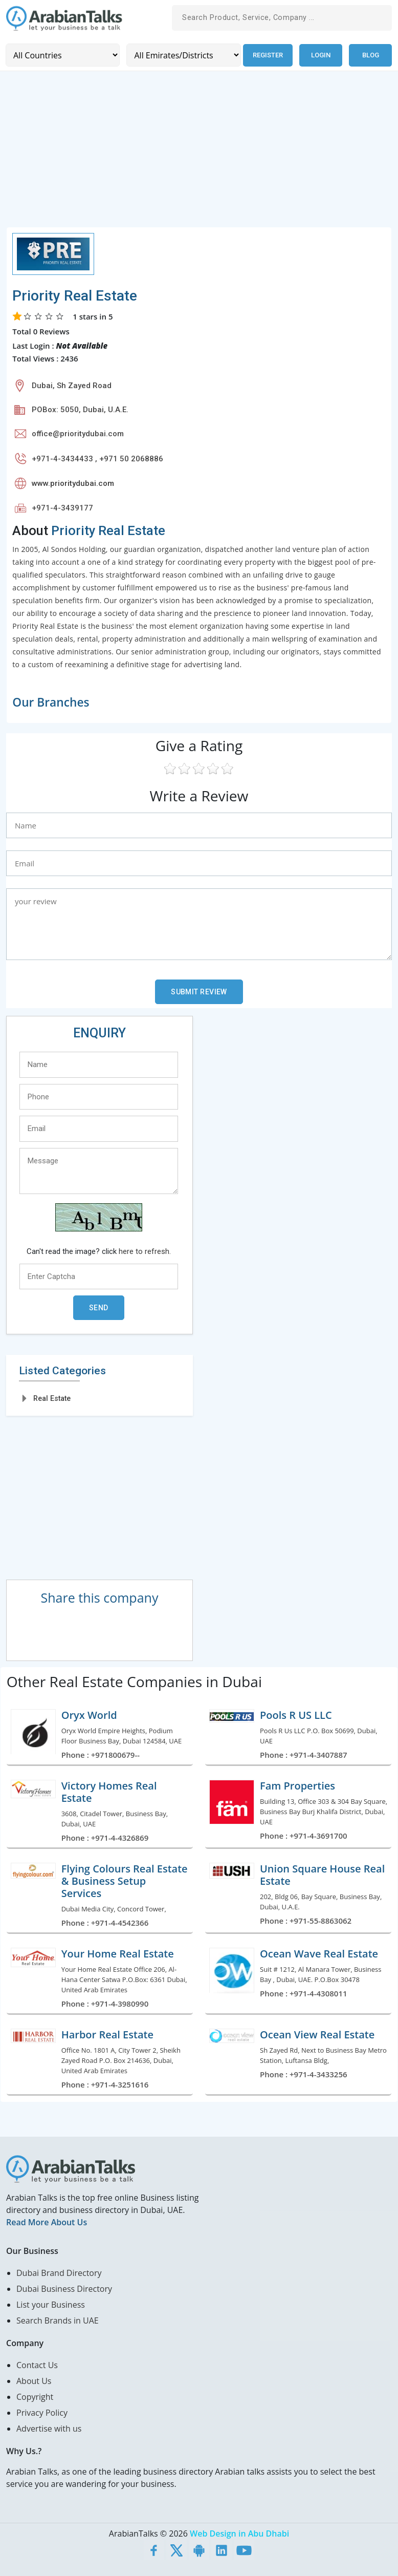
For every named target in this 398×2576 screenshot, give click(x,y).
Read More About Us (46, 2221)
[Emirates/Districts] (182, 55)
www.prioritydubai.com (73, 482)
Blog (370, 55)
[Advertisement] (199, 154)
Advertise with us (48, 2428)
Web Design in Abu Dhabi (239, 2533)
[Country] (62, 55)
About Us (34, 2380)
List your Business (50, 2304)
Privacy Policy (42, 2412)
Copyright (34, 2396)
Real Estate (52, 1398)
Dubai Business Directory (64, 2288)
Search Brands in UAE (57, 2320)
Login (320, 55)
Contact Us (37, 2364)
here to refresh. (145, 1251)
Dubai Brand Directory (59, 2272)
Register (267, 55)
